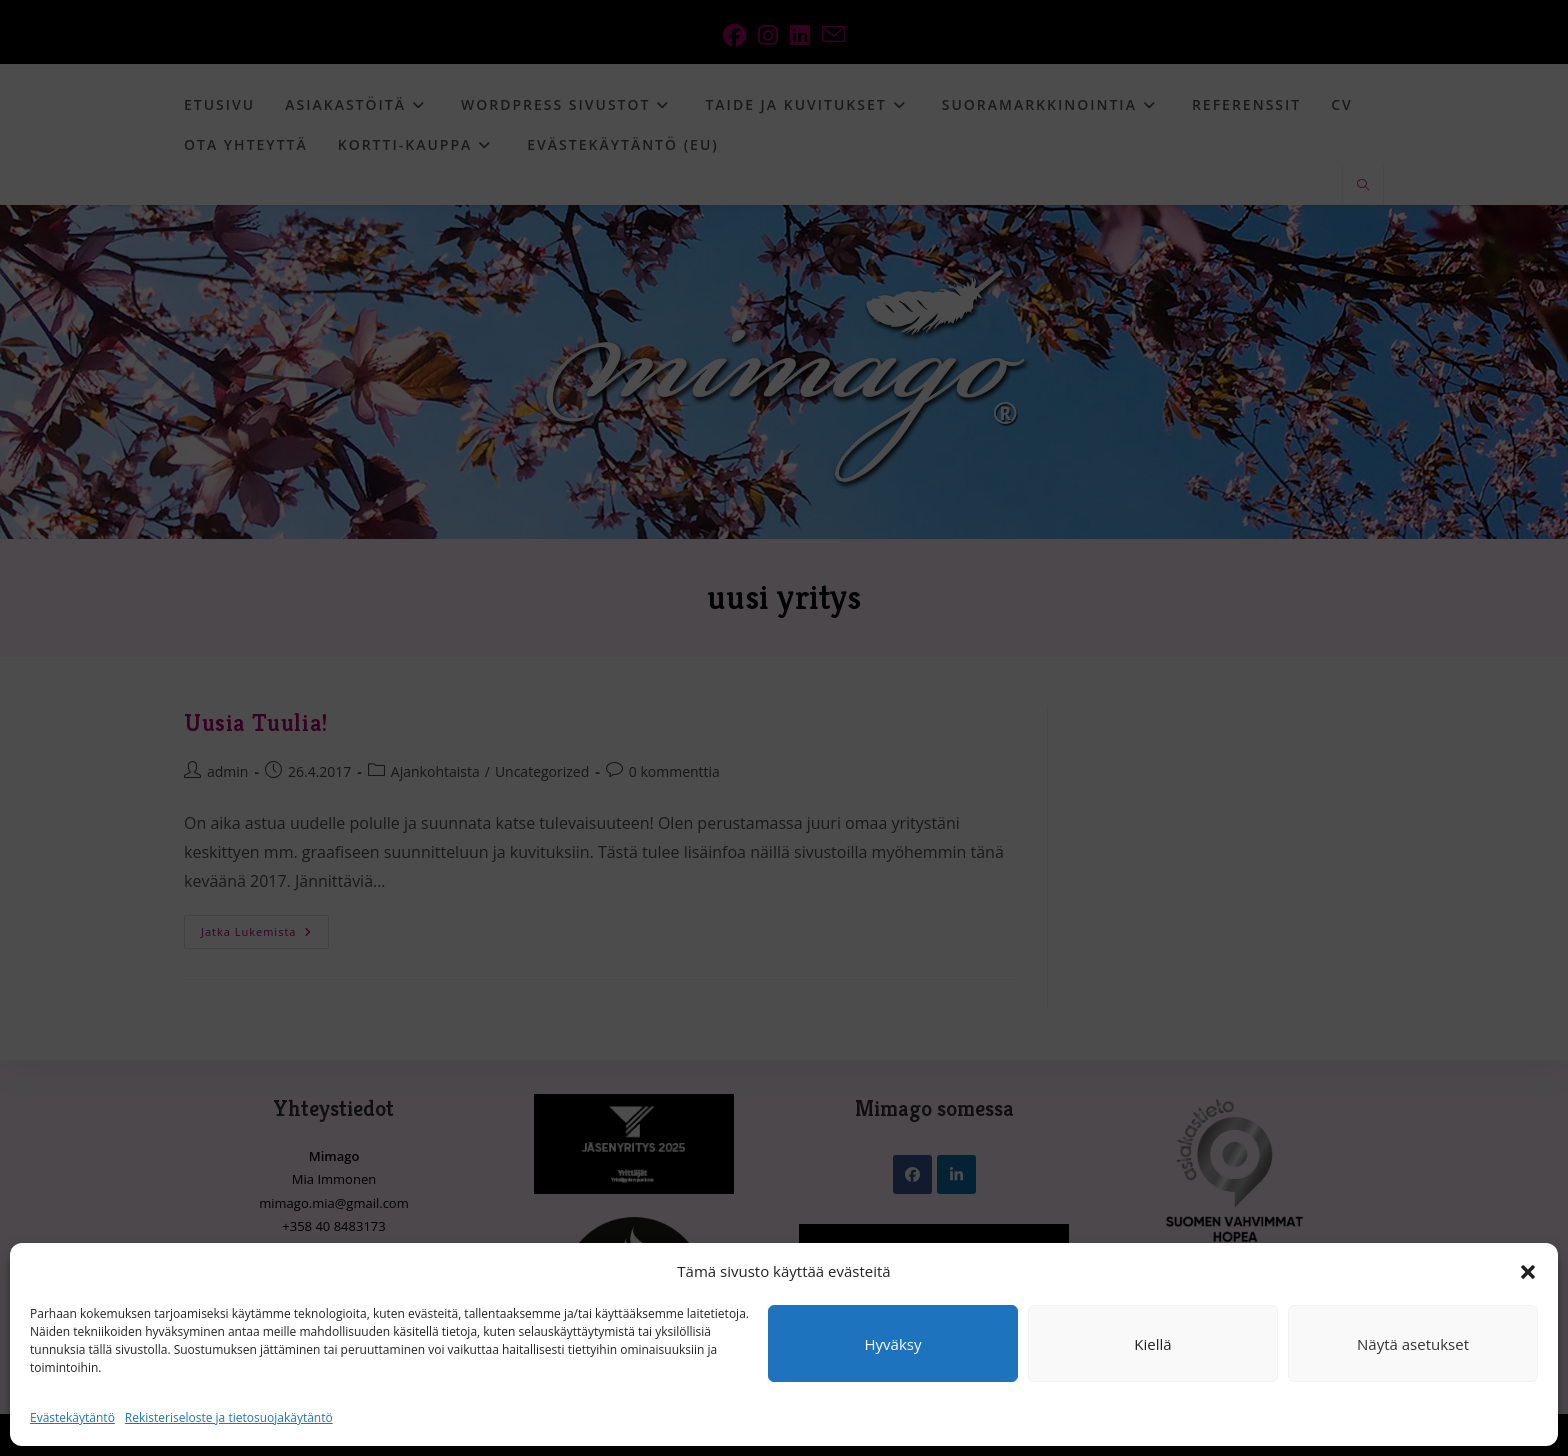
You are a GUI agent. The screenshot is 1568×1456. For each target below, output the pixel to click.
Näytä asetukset (1413, 1344)
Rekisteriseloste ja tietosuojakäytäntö (229, 1417)
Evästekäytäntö (72, 1417)
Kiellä (1152, 1344)
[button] (1528, 1272)
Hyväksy (893, 1344)
